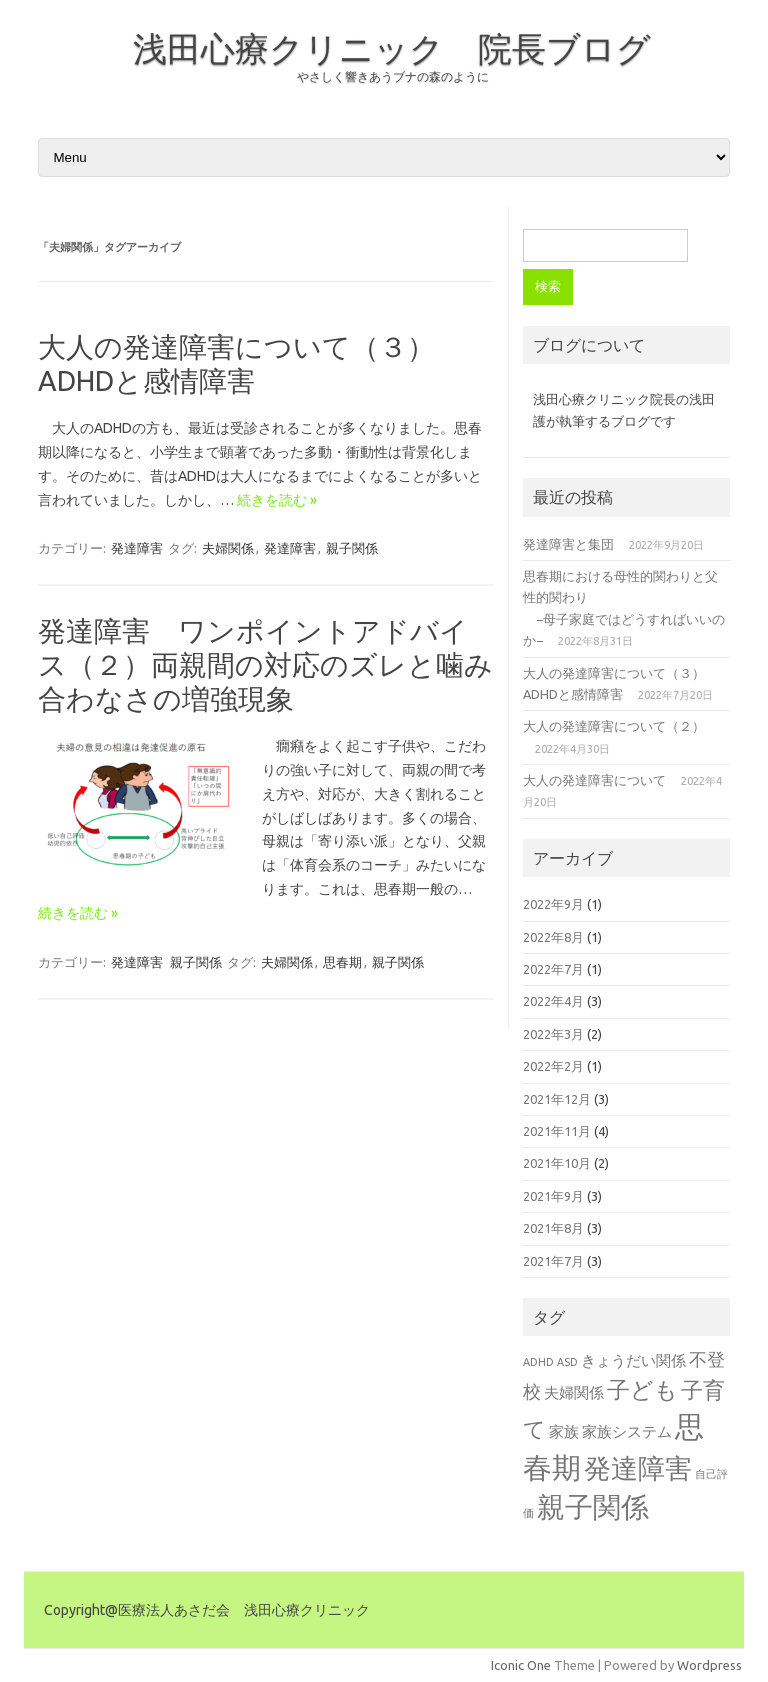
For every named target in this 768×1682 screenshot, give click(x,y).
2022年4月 (553, 1001)
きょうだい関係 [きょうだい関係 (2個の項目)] (633, 1360)
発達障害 (137, 548)
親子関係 (352, 548)
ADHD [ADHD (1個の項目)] (538, 1362)
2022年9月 (553, 904)
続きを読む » (277, 500)
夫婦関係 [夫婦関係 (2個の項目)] (574, 1392)
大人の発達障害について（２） (614, 726)
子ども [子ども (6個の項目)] (642, 1389)
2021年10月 (557, 1163)
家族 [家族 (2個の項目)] (564, 1431)
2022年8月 (553, 937)
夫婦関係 (228, 548)
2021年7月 (553, 1261)
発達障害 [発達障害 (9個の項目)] (638, 1468)
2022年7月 (553, 969)
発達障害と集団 (568, 544)
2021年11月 (557, 1131)
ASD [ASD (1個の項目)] (567, 1362)
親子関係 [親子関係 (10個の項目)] (593, 1506)
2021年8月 (553, 1228)
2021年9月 (553, 1196)
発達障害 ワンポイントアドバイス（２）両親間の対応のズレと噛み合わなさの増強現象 (265, 664)
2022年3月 (553, 1034)
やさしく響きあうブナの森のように (393, 76)
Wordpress (709, 1665)
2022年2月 (553, 1066)
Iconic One (521, 1665)
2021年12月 (557, 1099)
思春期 (342, 962)
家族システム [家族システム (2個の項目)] (627, 1431)
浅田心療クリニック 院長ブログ (392, 48)
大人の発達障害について (594, 780)
